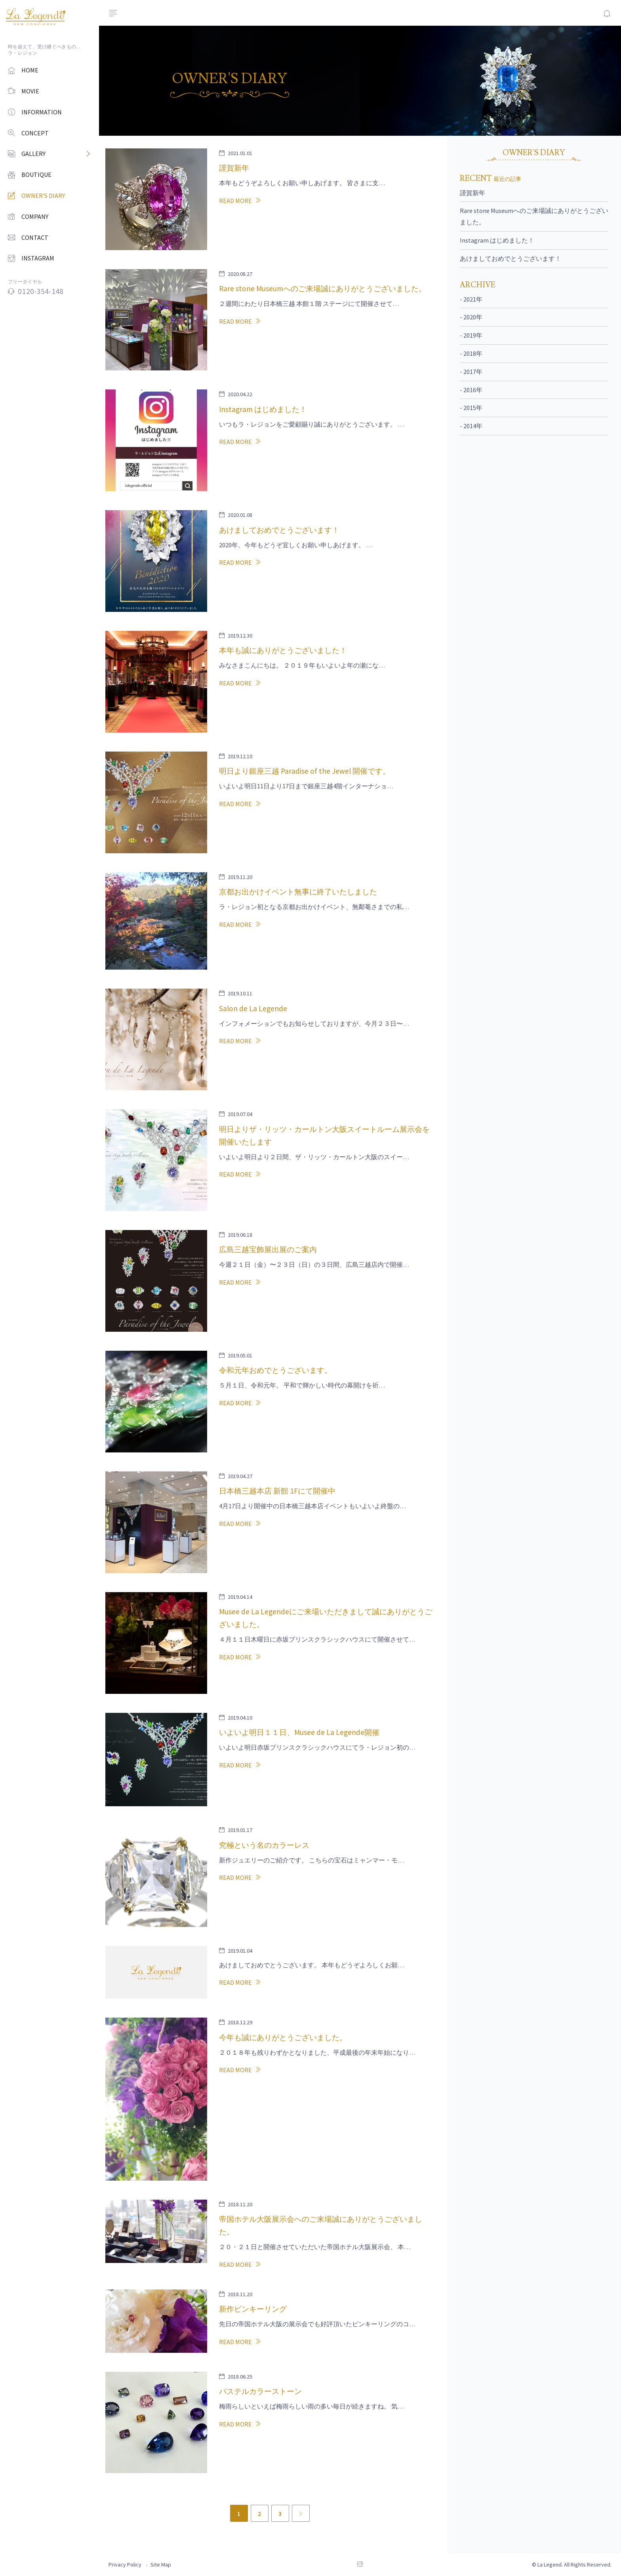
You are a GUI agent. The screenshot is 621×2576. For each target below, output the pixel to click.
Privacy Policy (125, 2564)
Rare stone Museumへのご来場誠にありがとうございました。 (534, 216)
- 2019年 (471, 335)
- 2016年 (471, 390)
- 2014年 (471, 426)
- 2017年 (471, 372)
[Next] (301, 2513)
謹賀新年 (472, 193)
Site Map (160, 2564)
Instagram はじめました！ (497, 240)
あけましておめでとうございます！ (510, 258)
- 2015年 (471, 408)
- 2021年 (471, 299)
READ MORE (240, 201)
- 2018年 (471, 353)
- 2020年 (471, 317)
